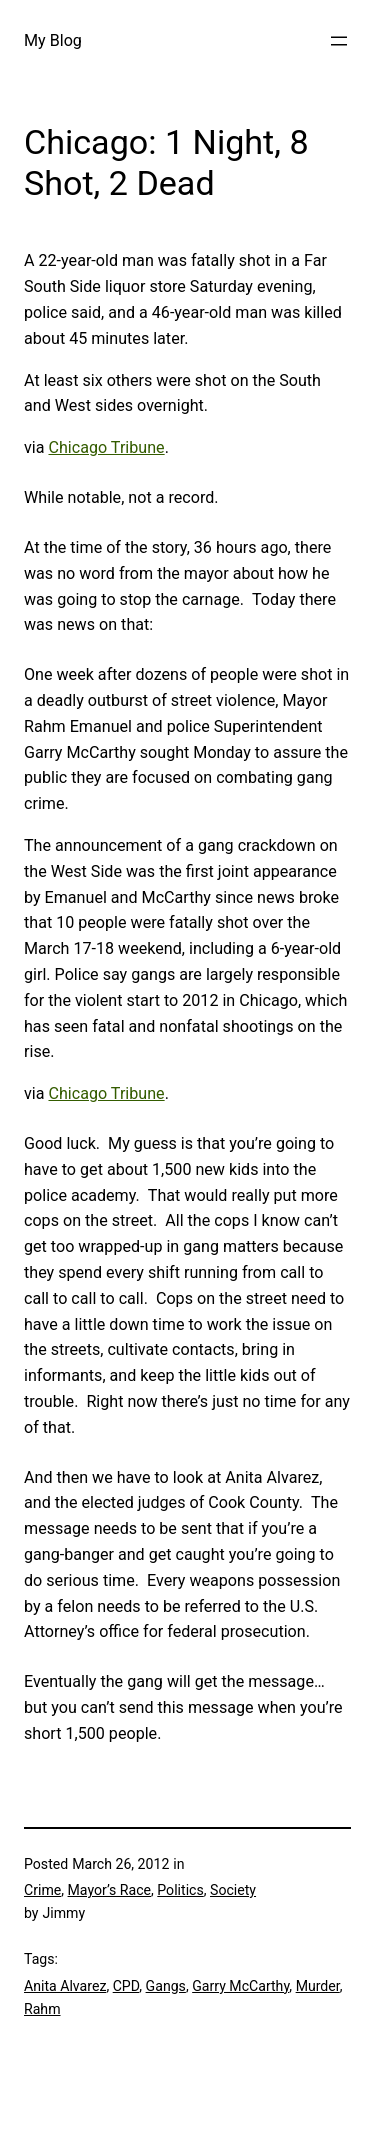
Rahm (42, 2009)
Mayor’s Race (109, 1890)
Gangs (166, 1986)
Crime (42, 1890)
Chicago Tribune (106, 447)
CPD (126, 1986)
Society (233, 1890)
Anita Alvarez (65, 1986)
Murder (318, 1986)
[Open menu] (339, 41)
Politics (180, 1890)
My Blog (53, 40)
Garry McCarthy (240, 1986)
